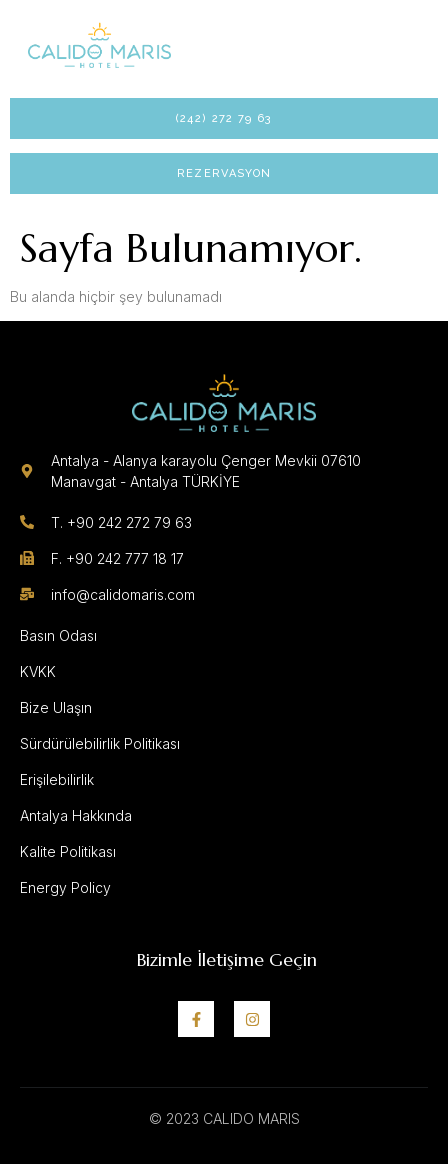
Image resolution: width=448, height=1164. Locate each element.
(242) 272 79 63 (224, 118)
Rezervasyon (224, 173)
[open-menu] (404, 44)
